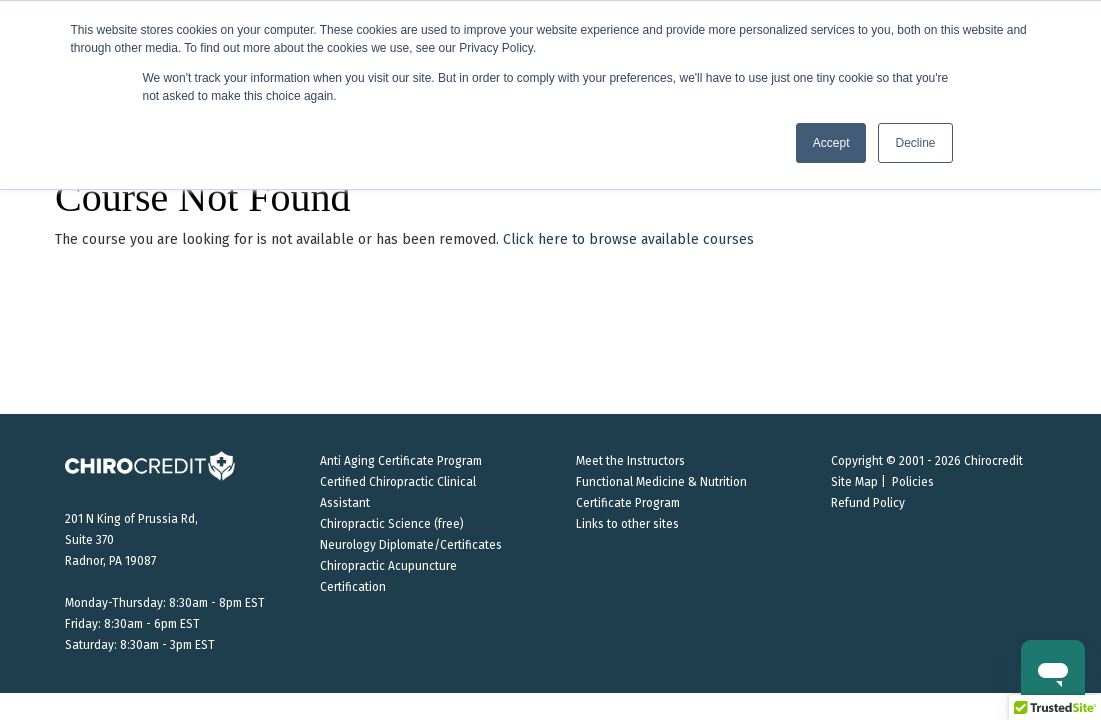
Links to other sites (627, 524)
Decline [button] (915, 143)
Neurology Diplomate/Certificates (411, 545)
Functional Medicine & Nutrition (661, 482)
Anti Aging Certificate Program (401, 461)
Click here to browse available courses (628, 239)
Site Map (854, 482)
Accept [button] (831, 143)
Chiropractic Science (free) (392, 524)
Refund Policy (868, 503)
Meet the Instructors (630, 461)
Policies (913, 482)
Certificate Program (628, 503)
